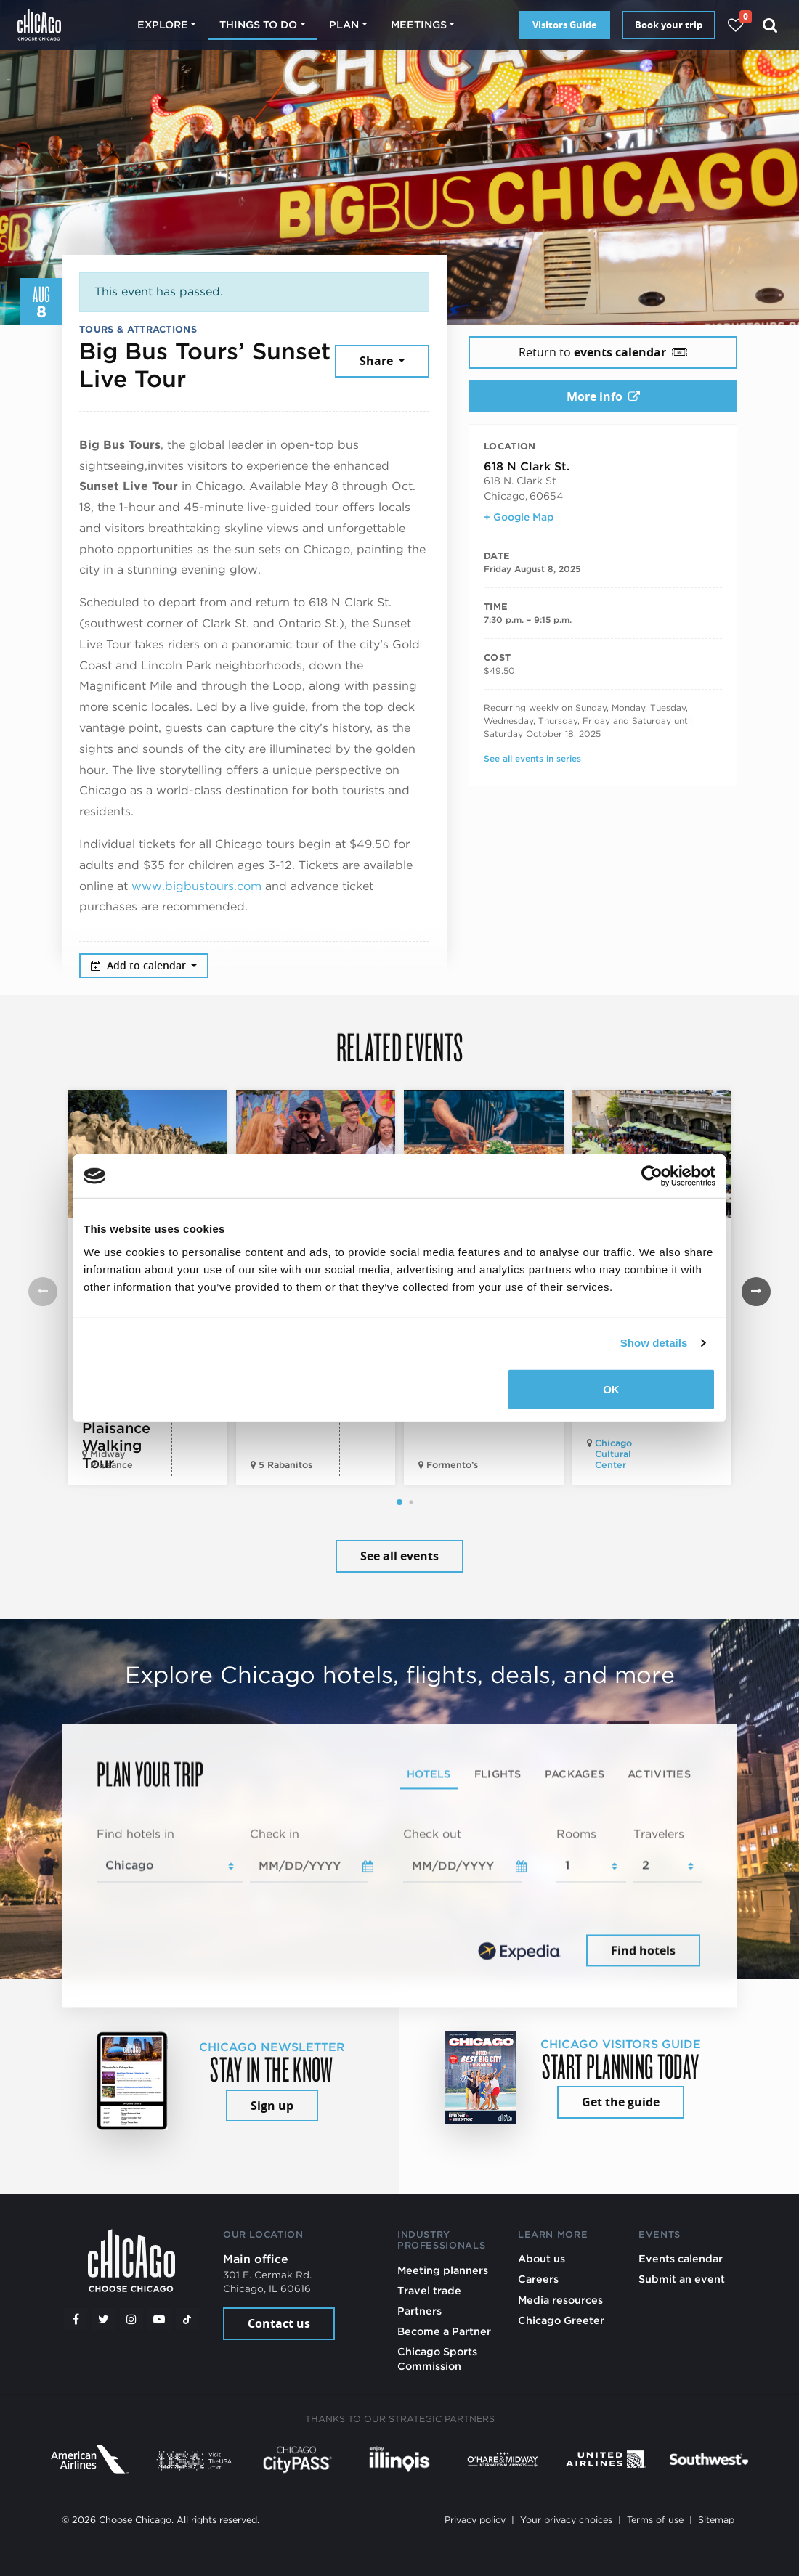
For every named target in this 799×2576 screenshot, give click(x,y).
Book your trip (668, 24)
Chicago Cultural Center (613, 1454)
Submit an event (681, 2279)
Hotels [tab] (429, 1773)
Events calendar (680, 2258)
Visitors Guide (564, 24)
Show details (654, 1343)
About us (541, 2258)
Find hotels (643, 1950)
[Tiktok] (187, 2319)
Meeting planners (442, 2270)
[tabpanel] (399, 1898)
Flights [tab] (498, 1773)
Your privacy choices (566, 2519)
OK (611, 1388)
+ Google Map (518, 517)
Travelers (658, 1834)
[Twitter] (103, 2319)
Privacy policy (475, 2519)
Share (378, 361)
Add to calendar (140, 965)
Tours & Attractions (138, 329)
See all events (399, 1556)
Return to (603, 352)
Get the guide (621, 2102)
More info (603, 396)
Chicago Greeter (561, 2320)
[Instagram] (131, 2319)
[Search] (770, 25)
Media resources (560, 2300)
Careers (538, 2279)
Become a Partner (444, 2331)
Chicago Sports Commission (437, 2358)
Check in (274, 1834)
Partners (419, 2310)
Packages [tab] (574, 1773)
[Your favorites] (735, 25)
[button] (399, 1502)
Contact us (279, 2323)
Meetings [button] (419, 24)
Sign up (272, 2106)
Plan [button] (344, 24)
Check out (432, 1834)
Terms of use (655, 2519)
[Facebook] (75, 2319)
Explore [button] (162, 24)
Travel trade (429, 2290)
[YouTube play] (159, 2319)
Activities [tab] (659, 1773)
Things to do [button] (258, 24)
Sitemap (716, 2519)
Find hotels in (135, 1834)
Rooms (576, 1834)
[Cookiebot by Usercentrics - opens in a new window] (651, 1176)
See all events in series (532, 758)
